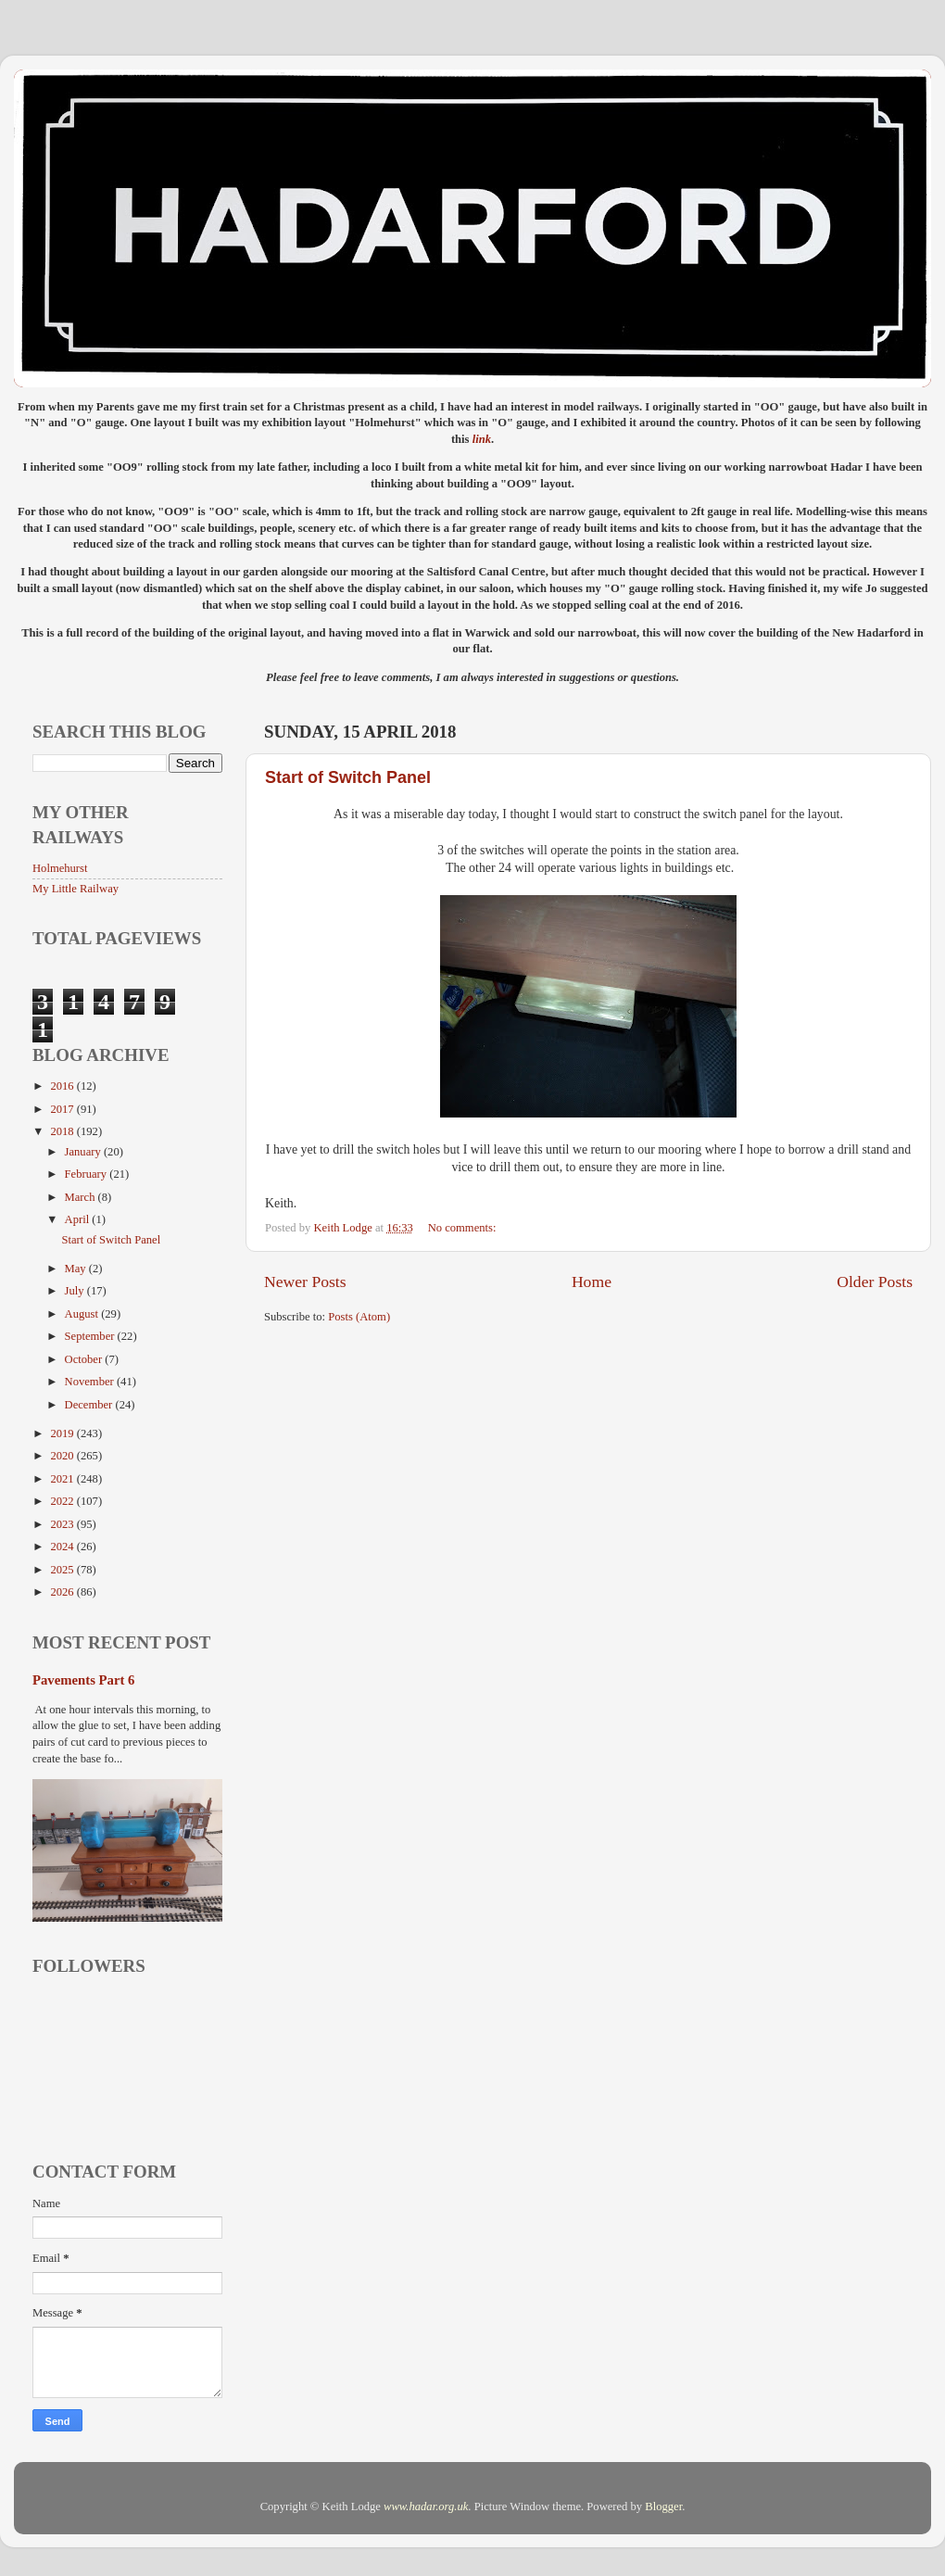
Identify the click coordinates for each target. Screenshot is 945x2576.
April (79, 1219)
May (77, 1268)
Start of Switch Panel (348, 777)
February (87, 1174)
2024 (63, 1546)
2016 (63, 1086)
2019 (63, 1433)
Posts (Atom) (359, 1316)
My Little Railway (75, 888)
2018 (63, 1131)
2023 (63, 1524)
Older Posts (875, 1281)
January (84, 1151)
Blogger (663, 2506)
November (91, 1381)
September (91, 1336)
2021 (63, 1478)
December (90, 1404)
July (76, 1290)
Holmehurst (59, 868)
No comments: (463, 1227)
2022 (63, 1501)
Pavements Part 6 (83, 1680)
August (83, 1313)
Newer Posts (305, 1281)
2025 (63, 1569)
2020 (63, 1455)
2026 (63, 1591)
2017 (63, 1109)
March (81, 1197)
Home (591, 1281)
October (85, 1359)
